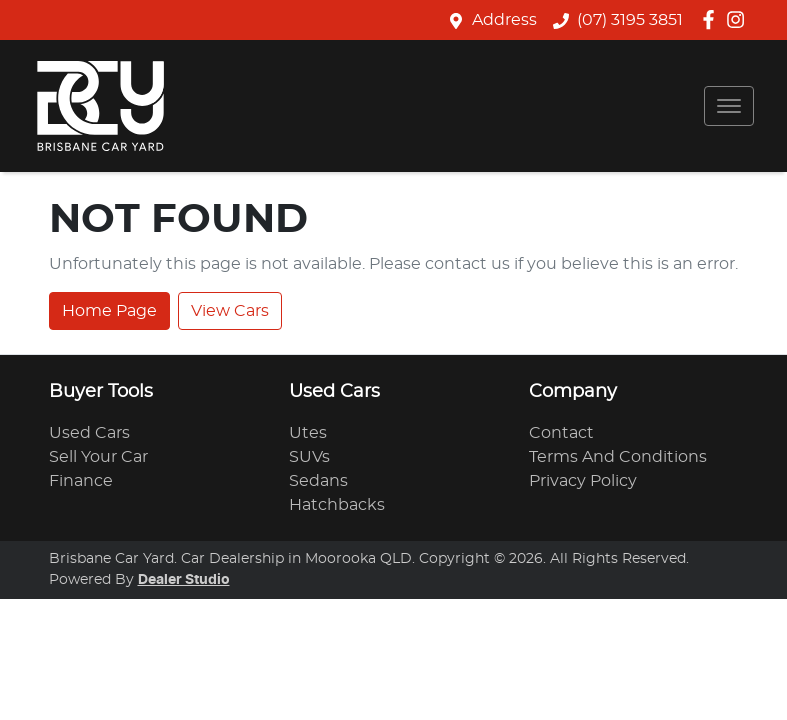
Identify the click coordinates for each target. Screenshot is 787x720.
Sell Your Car (98, 457)
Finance (81, 481)
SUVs (309, 457)
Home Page (109, 311)
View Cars (230, 311)
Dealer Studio (184, 580)
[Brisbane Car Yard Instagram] (739, 19)
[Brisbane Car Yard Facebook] (712, 19)
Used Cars (89, 433)
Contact (561, 433)
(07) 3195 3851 (630, 20)
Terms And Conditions (618, 457)
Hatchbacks (337, 505)
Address (504, 20)
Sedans (318, 481)
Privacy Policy (583, 481)
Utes (308, 433)
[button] (729, 106)
